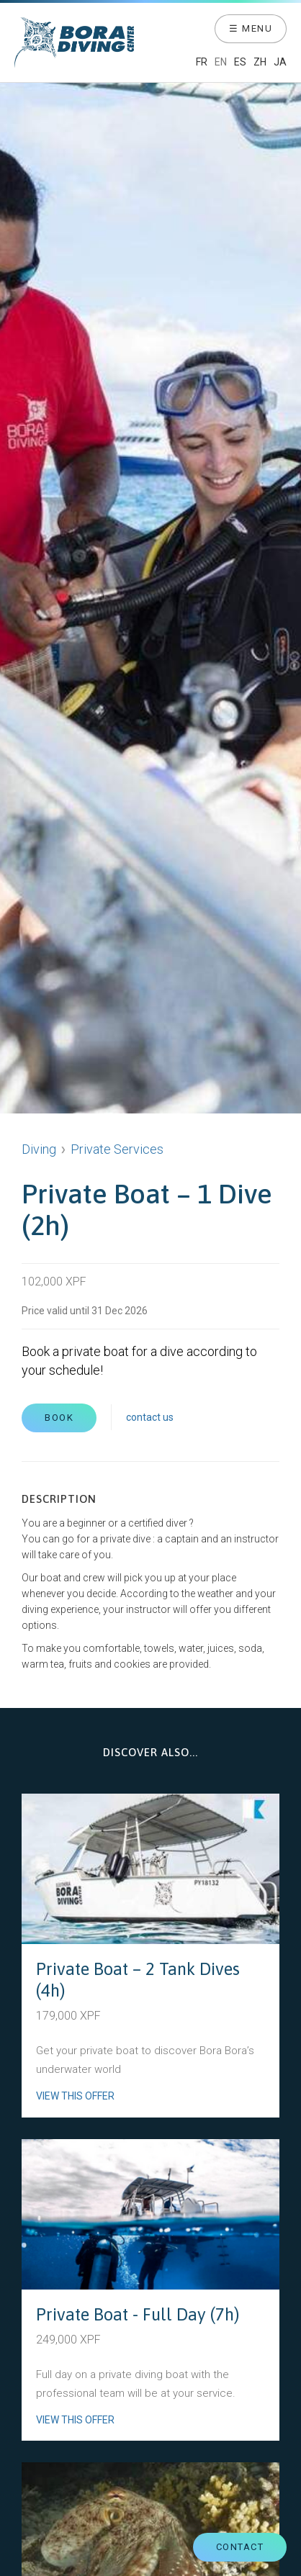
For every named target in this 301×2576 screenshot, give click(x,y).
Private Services (117, 1149)
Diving (39, 1149)
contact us (150, 1417)
